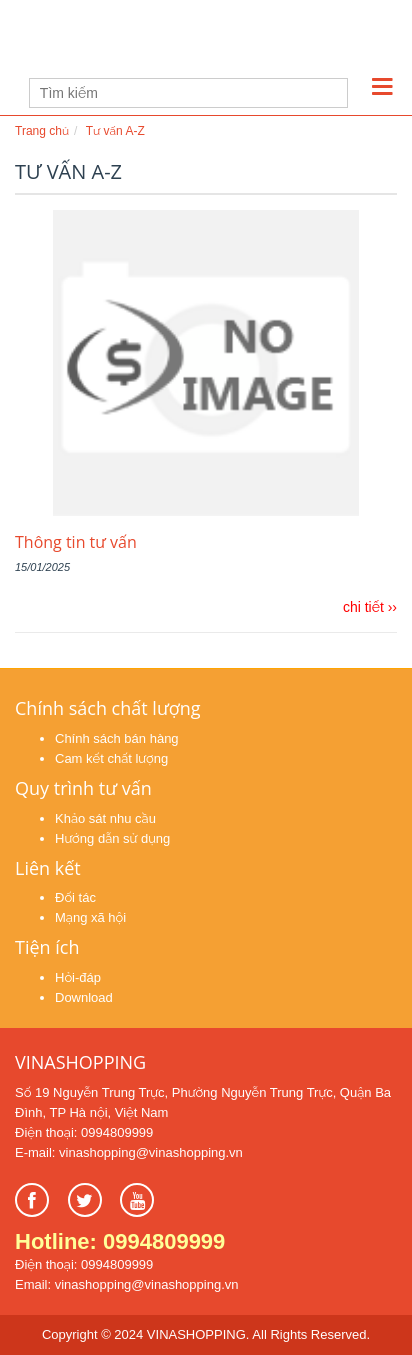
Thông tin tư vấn (76, 542)
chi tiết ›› (370, 607)
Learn (140, 41)
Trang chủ (42, 131)
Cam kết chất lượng (111, 758)
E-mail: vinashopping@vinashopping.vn (129, 1152)
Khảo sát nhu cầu (105, 818)
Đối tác (75, 897)
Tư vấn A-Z (115, 131)
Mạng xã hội (90, 917)
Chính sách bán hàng (117, 738)
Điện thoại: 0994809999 (84, 1132)
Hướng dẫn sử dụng (112, 838)
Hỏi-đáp (78, 977)
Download (84, 997)
